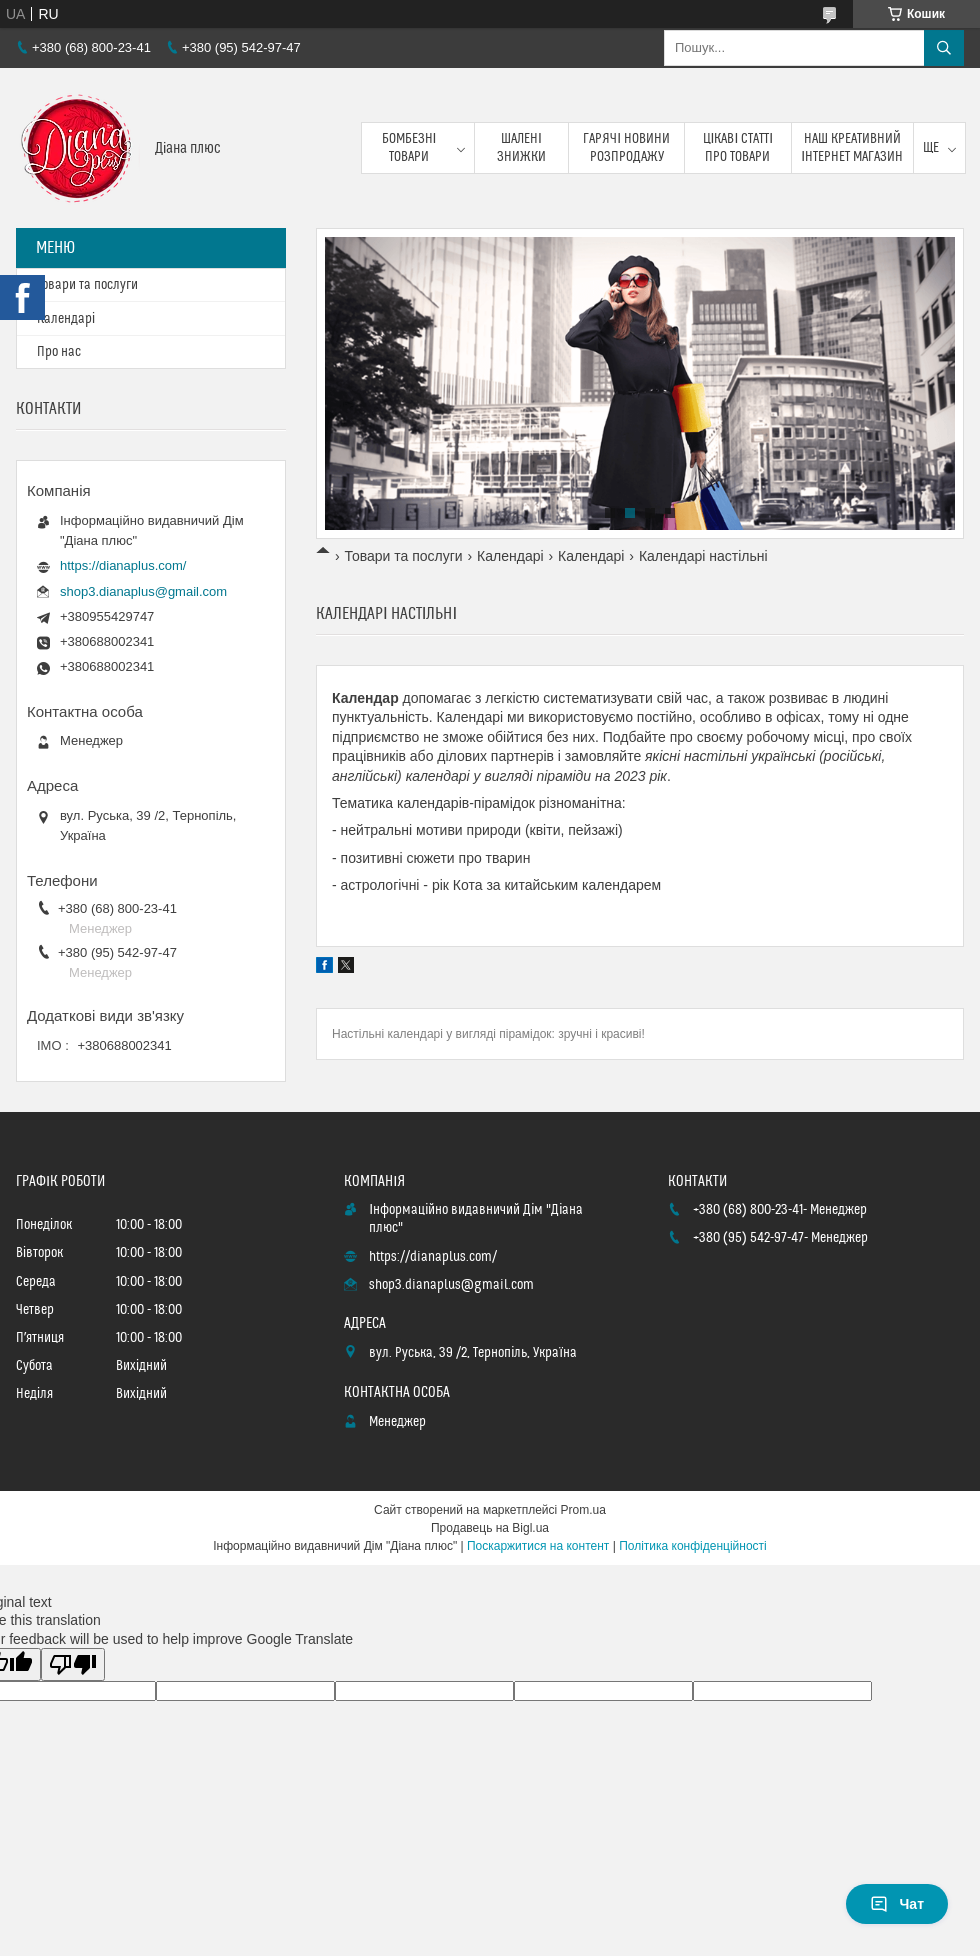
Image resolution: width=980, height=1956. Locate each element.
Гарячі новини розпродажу (626, 148)
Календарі (510, 556)
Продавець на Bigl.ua (490, 1528)
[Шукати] (944, 48)
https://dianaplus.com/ (123, 565)
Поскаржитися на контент (538, 1546)
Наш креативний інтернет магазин (852, 148)
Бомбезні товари (409, 148)
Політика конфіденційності (693, 1546)
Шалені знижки (521, 148)
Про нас (59, 352)
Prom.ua (583, 1510)
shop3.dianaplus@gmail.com (143, 591)
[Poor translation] (73, 1664)
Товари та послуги (403, 556)
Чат (897, 1904)
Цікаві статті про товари (738, 148)
